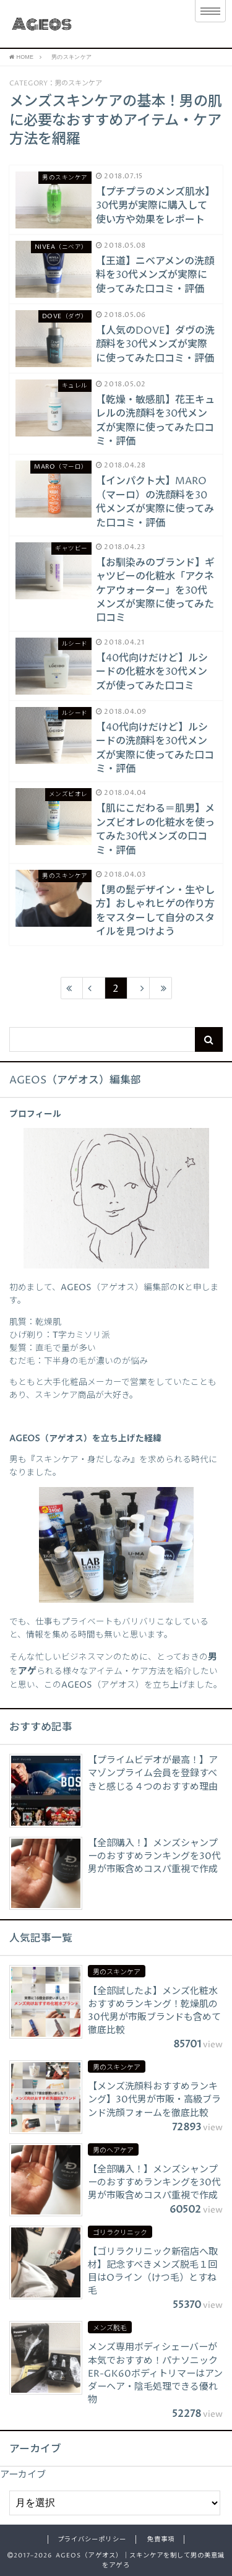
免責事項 (160, 2539)
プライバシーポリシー (92, 2539)
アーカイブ (23, 2474)
